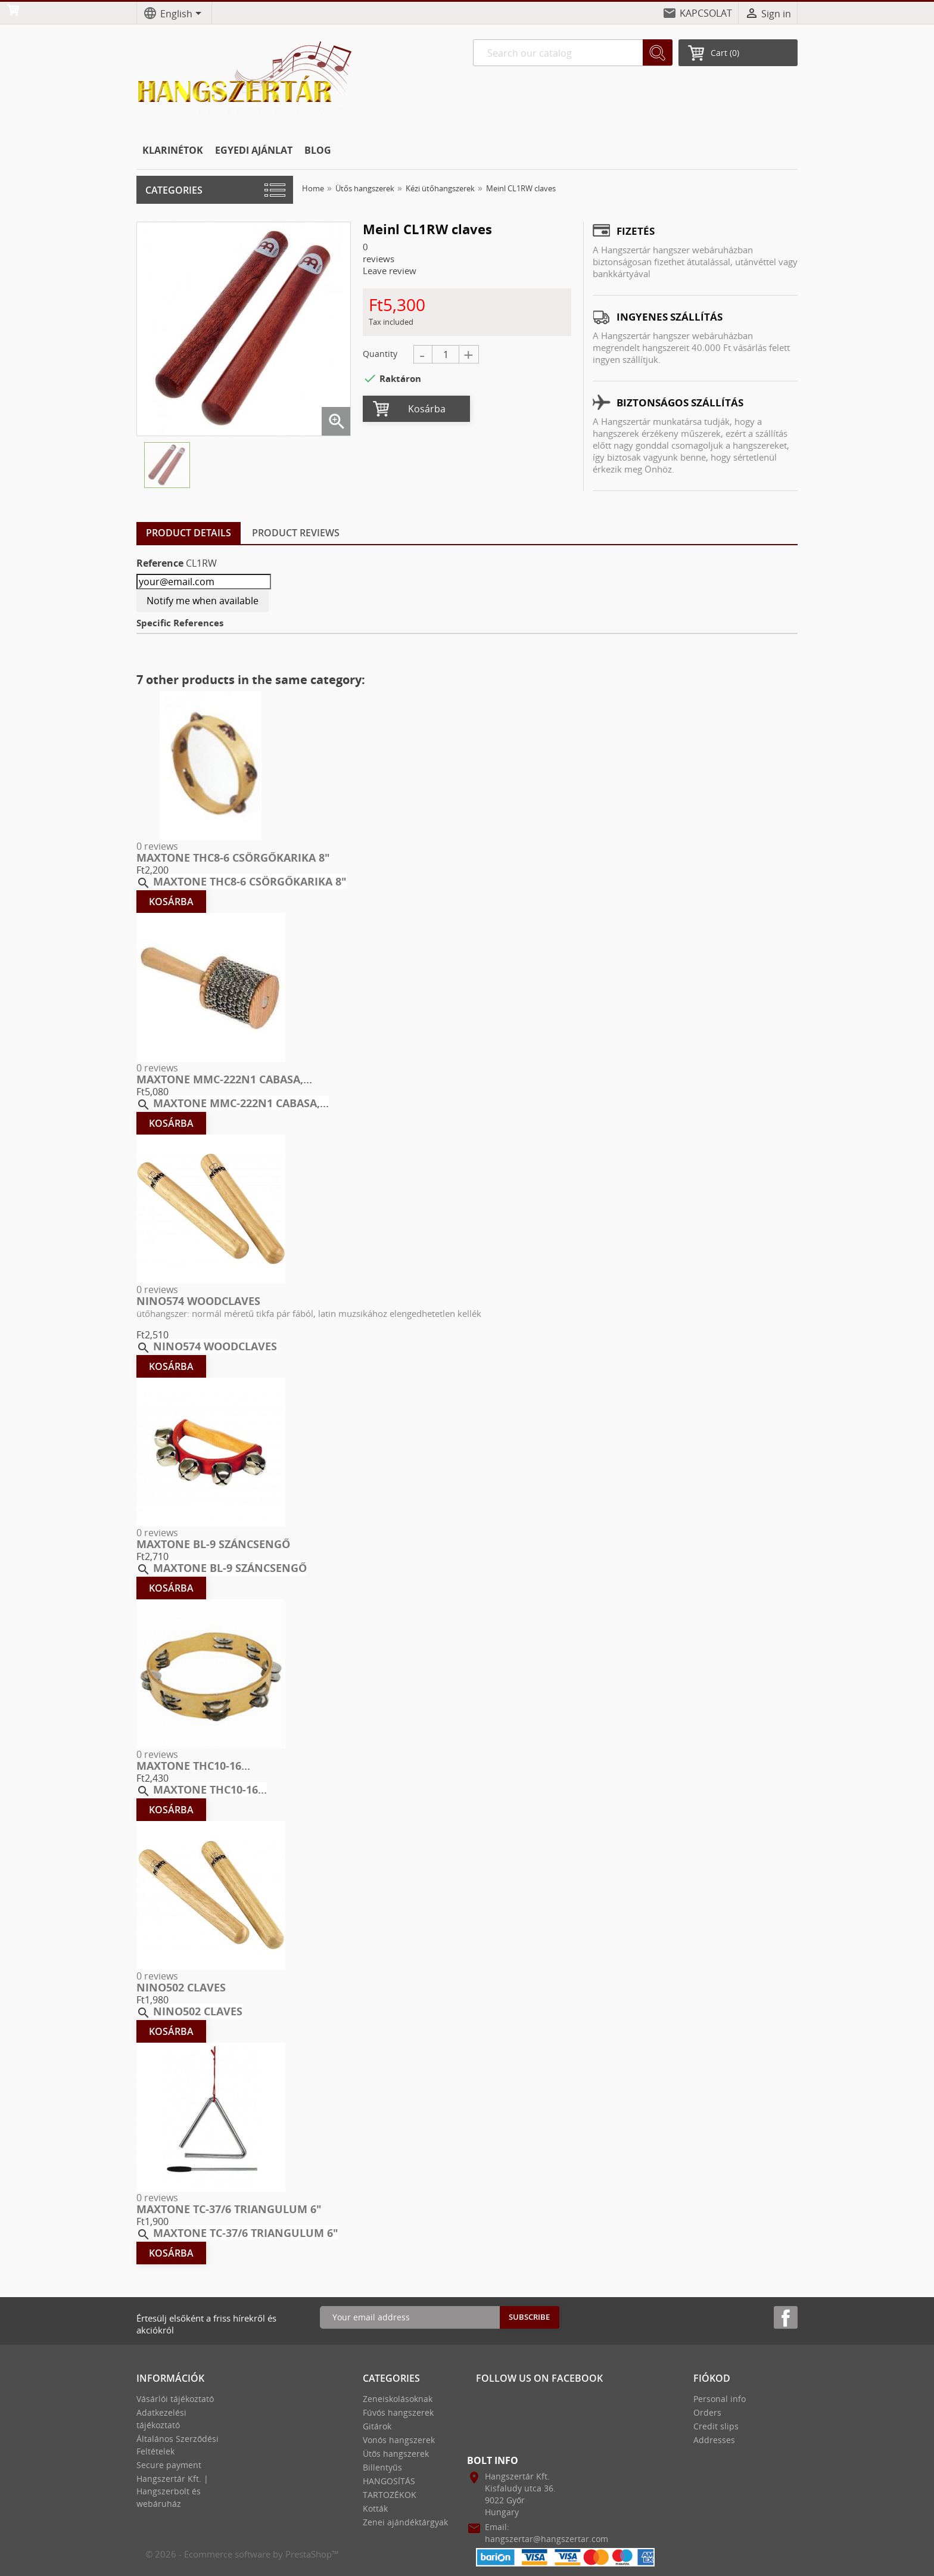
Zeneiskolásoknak (397, 2398)
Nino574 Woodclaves (198, 1301)
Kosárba (427, 408)
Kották (375, 2508)
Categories (174, 190)
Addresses (714, 2440)
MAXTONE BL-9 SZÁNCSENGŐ (213, 1544)
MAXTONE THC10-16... (193, 1765)
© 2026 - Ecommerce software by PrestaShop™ (242, 2554)
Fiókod (711, 2378)
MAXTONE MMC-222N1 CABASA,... (224, 1079)
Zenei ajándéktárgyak (405, 2522)
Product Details (188, 532)
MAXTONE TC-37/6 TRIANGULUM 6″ (229, 2209)
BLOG (317, 150)
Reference (159, 563)
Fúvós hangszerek (398, 2412)
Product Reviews (296, 532)
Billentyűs (382, 2467)
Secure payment (168, 2465)
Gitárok (377, 2426)
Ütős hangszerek (396, 2453)
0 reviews (157, 846)
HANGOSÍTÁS (389, 2481)
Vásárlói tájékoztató (175, 2398)
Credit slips (716, 2426)
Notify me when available (203, 600)
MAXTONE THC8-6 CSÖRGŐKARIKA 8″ (233, 857)
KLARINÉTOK (172, 150)
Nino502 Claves (181, 1987)
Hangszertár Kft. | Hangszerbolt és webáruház (172, 2491)
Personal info (719, 2398)
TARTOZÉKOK (389, 2494)
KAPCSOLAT (706, 13)
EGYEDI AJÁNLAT (253, 150)
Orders (707, 2412)
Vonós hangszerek (399, 2440)
